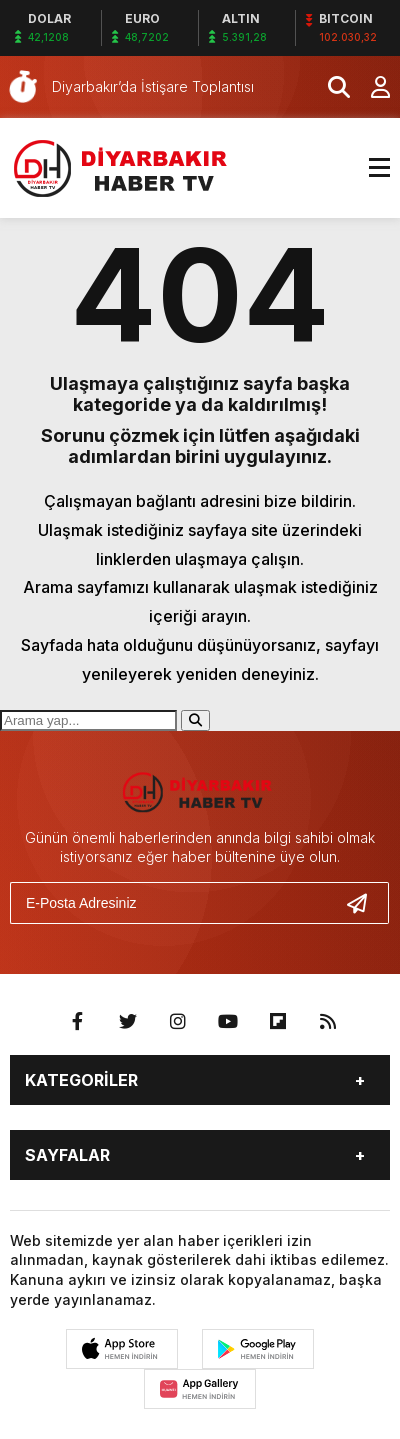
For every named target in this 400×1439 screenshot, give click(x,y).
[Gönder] (365, 903)
